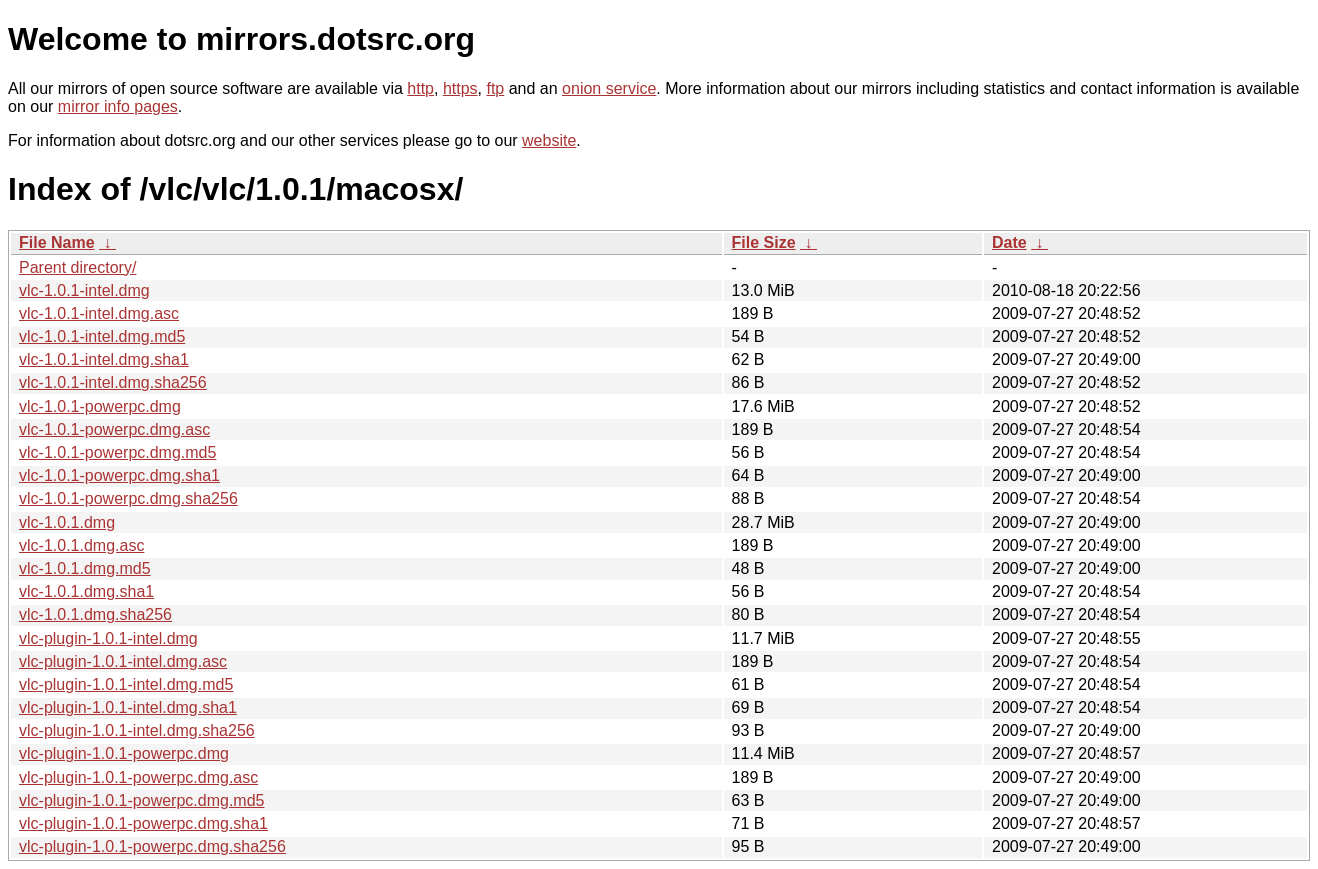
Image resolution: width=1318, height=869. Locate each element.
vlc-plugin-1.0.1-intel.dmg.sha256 (137, 730)
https (460, 88)
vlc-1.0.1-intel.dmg (84, 290)
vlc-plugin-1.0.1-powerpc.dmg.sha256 (152, 846)
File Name (57, 242)
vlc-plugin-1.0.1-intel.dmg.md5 (126, 684)
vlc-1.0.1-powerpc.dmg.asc (114, 429)
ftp (495, 88)
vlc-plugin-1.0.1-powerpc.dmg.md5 (141, 800)
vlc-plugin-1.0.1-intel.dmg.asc (123, 661)
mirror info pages (118, 106)
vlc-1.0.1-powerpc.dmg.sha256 (128, 498)
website (549, 140)
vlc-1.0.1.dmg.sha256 (95, 614)
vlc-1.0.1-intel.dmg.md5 (102, 336)
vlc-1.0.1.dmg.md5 (85, 568)
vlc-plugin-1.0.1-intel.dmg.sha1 (128, 707)
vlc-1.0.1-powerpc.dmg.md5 (117, 452)
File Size (764, 242)
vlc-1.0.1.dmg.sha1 (86, 591)
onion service (609, 88)
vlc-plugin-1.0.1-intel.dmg (108, 638)
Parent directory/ (77, 267)
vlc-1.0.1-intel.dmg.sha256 (113, 382)
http (420, 88)
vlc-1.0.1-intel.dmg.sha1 (104, 359)
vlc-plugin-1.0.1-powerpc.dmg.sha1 (143, 823)
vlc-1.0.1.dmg (67, 522)
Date (1009, 242)
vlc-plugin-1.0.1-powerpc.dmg (124, 753)
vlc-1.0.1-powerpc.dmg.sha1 (119, 475)
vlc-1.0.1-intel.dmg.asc (99, 313)
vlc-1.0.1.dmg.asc (81, 545)
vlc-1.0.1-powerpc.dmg (100, 406)
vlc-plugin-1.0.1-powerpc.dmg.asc (138, 777)
